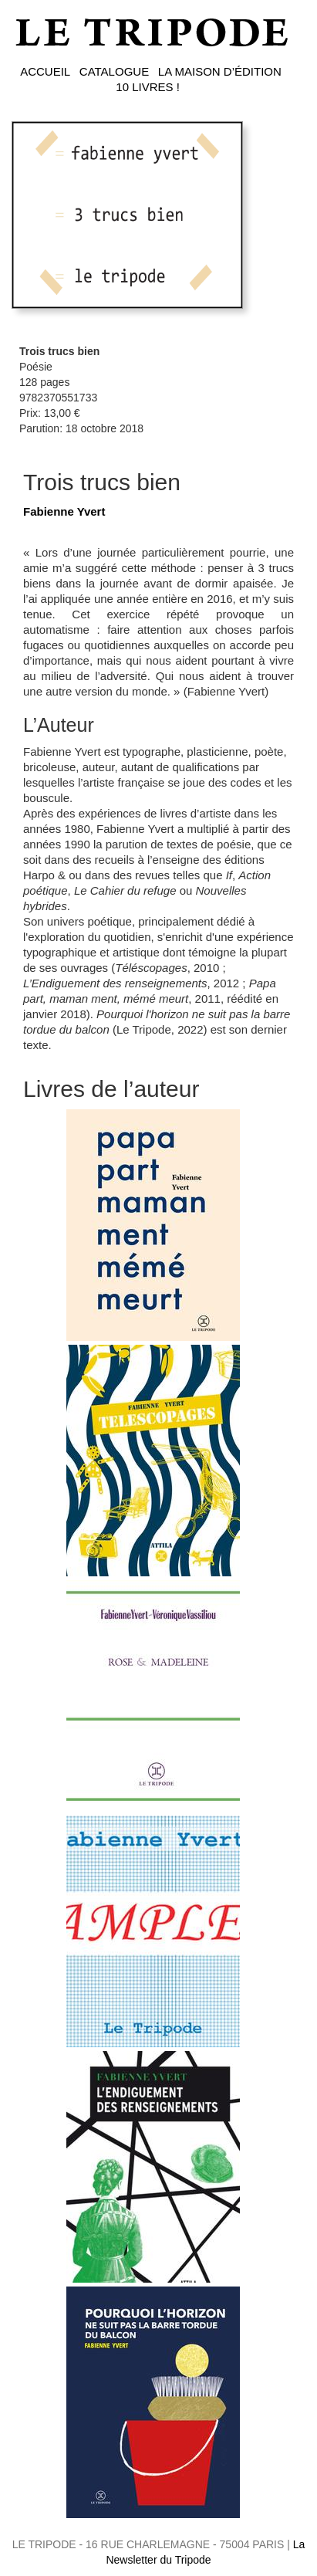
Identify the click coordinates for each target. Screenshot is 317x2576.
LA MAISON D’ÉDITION (220, 71)
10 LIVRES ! (148, 86)
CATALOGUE (114, 71)
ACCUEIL (45, 71)
